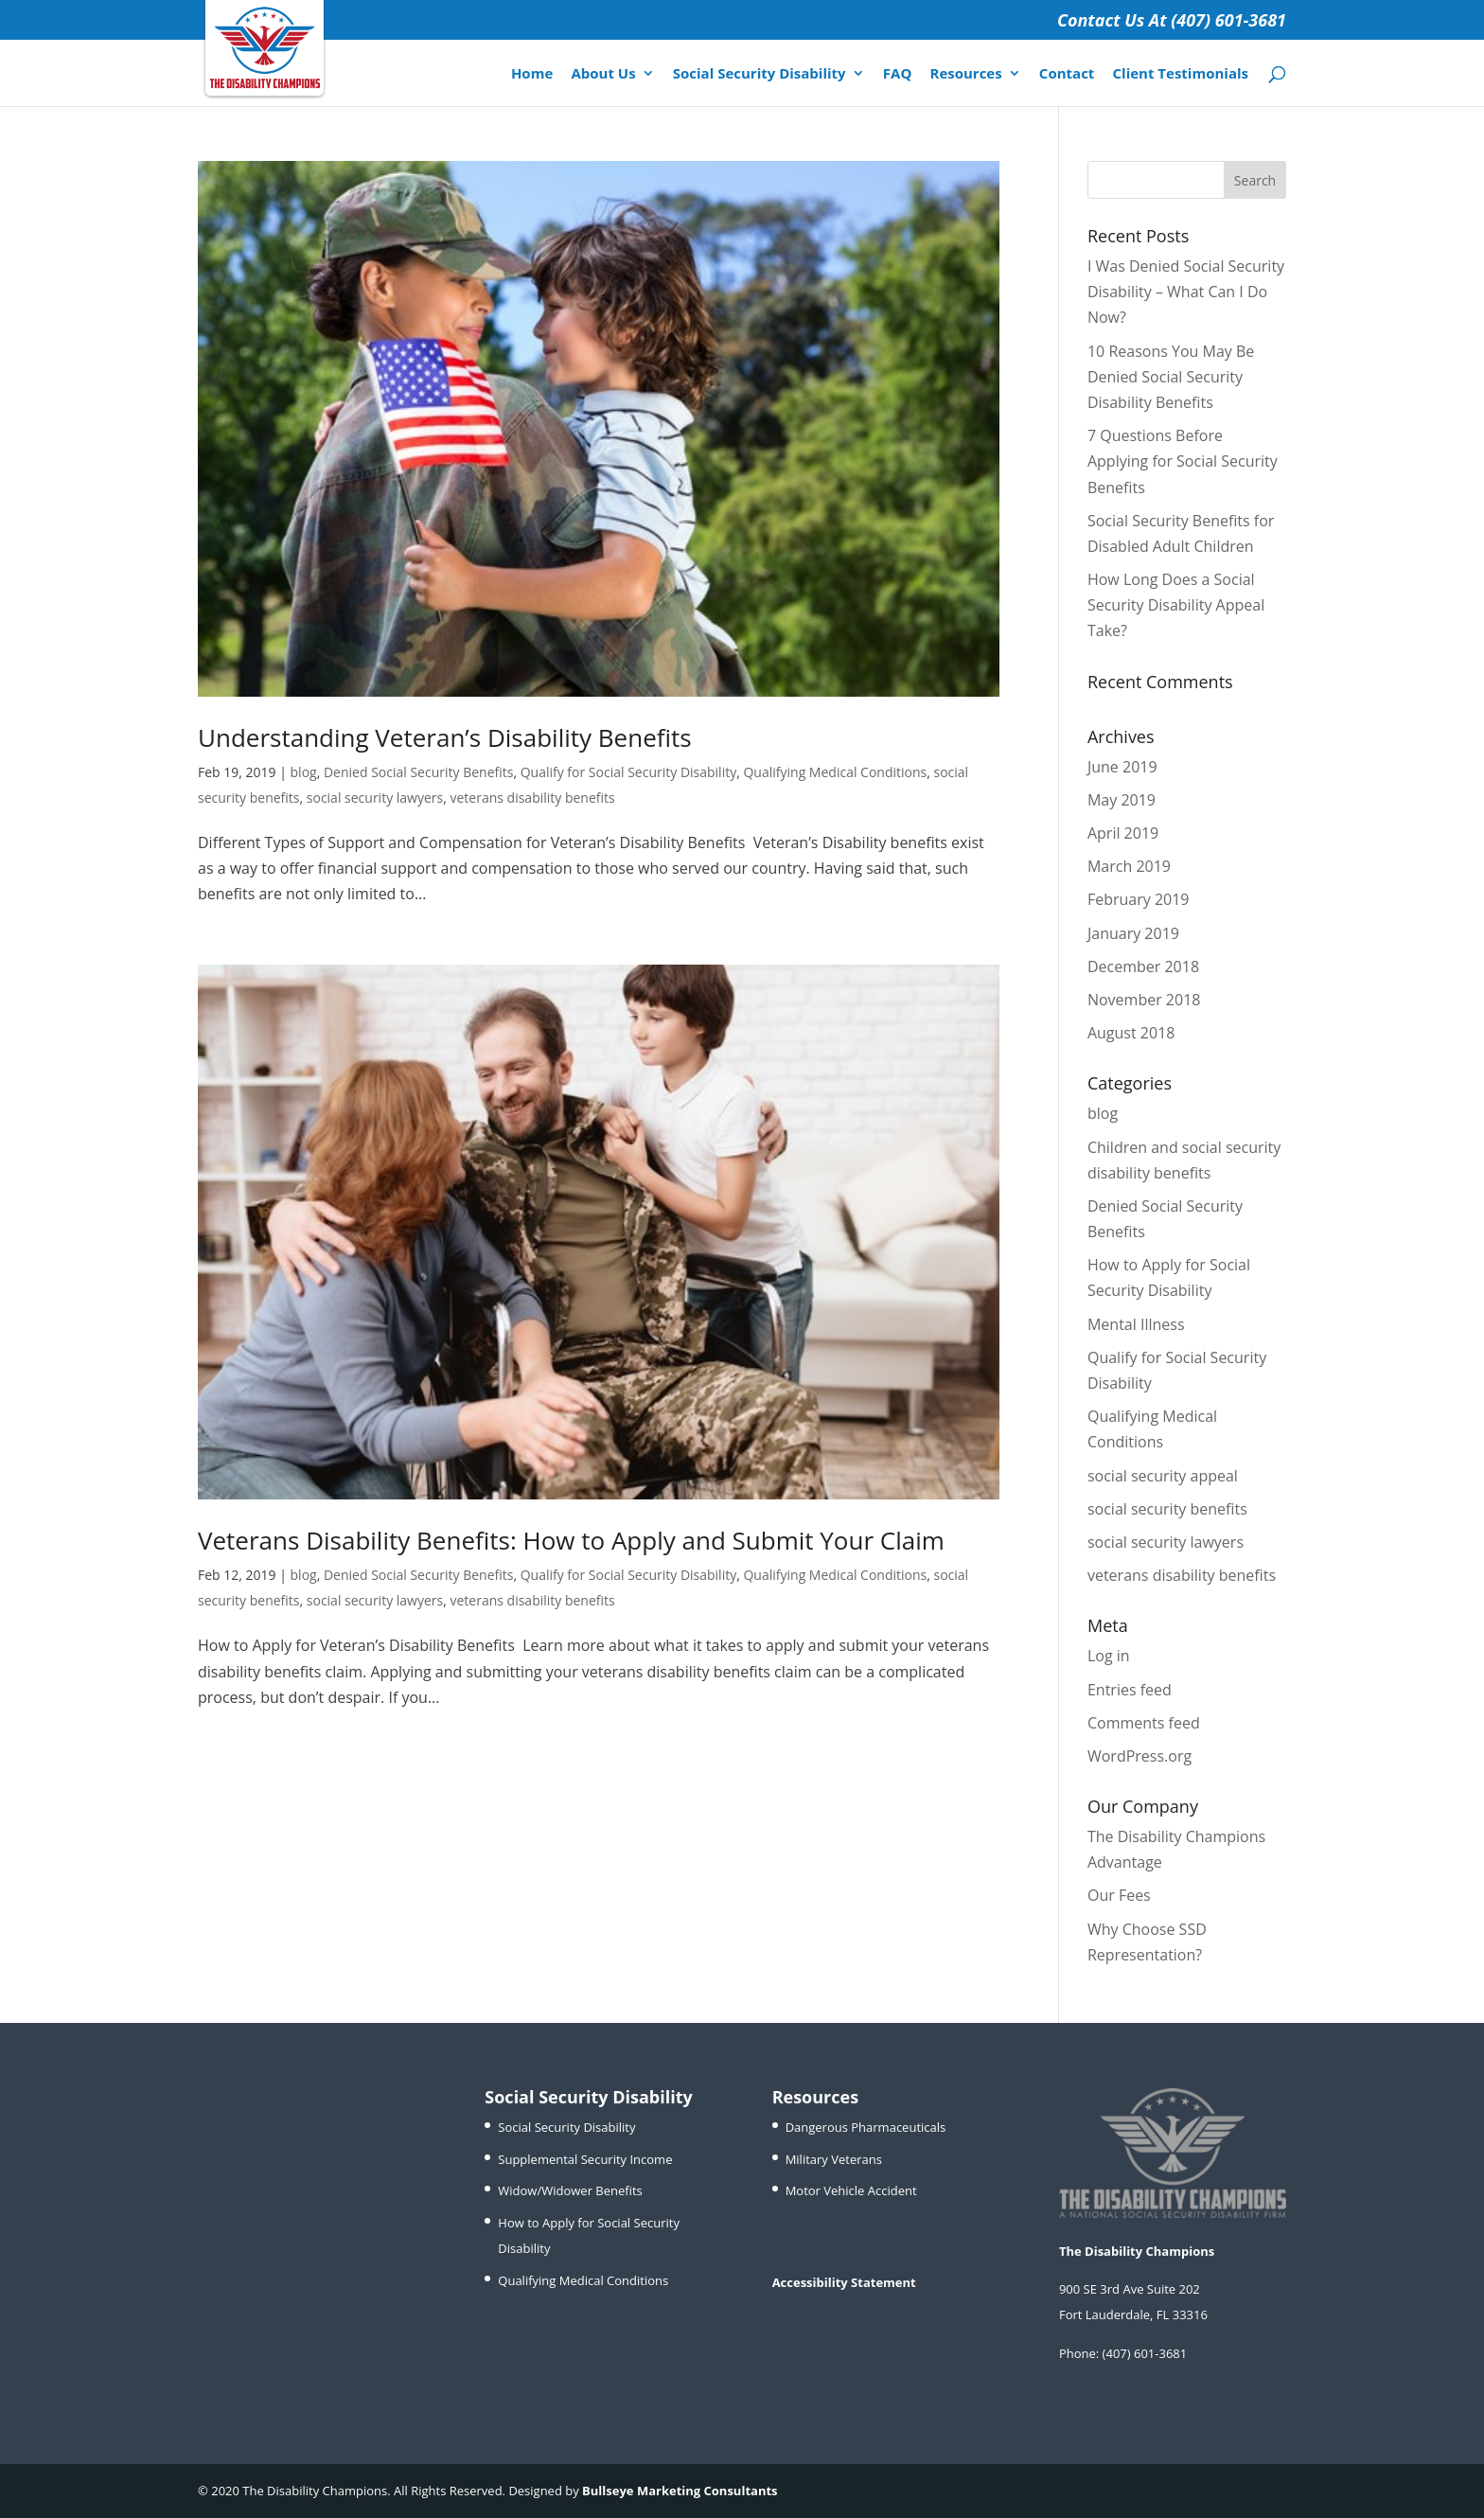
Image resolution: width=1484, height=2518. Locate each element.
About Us (603, 74)
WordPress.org (1139, 1756)
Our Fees (1119, 1895)
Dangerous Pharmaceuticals (866, 2127)
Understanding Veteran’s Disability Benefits (445, 737)
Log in (1108, 1655)
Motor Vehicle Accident (851, 2190)
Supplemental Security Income (585, 2159)
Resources (965, 74)
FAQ (897, 74)
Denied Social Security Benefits (418, 772)
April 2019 (1122, 833)
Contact (1067, 74)
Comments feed (1143, 1722)
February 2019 (1138, 899)
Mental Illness (1136, 1324)
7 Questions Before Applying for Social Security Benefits (1182, 461)
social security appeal (1162, 1475)
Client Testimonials (1180, 74)
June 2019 (1122, 766)
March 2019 (1129, 866)
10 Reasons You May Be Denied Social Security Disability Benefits (1170, 377)
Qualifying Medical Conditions (835, 772)
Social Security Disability (759, 74)
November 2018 (1144, 999)
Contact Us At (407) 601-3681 (1171, 20)
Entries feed (1129, 1689)
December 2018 (1143, 966)
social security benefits (1167, 1508)
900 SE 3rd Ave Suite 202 (1129, 2288)
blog (304, 772)
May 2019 (1121, 799)
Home (532, 74)
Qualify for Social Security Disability (629, 772)
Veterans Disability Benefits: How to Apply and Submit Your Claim (571, 1540)
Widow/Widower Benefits (570, 2190)
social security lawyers (375, 798)
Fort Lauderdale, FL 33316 (1133, 2314)
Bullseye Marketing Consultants (679, 2490)
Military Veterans (834, 2159)
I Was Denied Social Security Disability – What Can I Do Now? (1185, 292)
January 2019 (1133, 933)
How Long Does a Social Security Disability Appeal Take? (1175, 605)
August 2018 (1131, 1032)
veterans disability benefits (532, 798)
